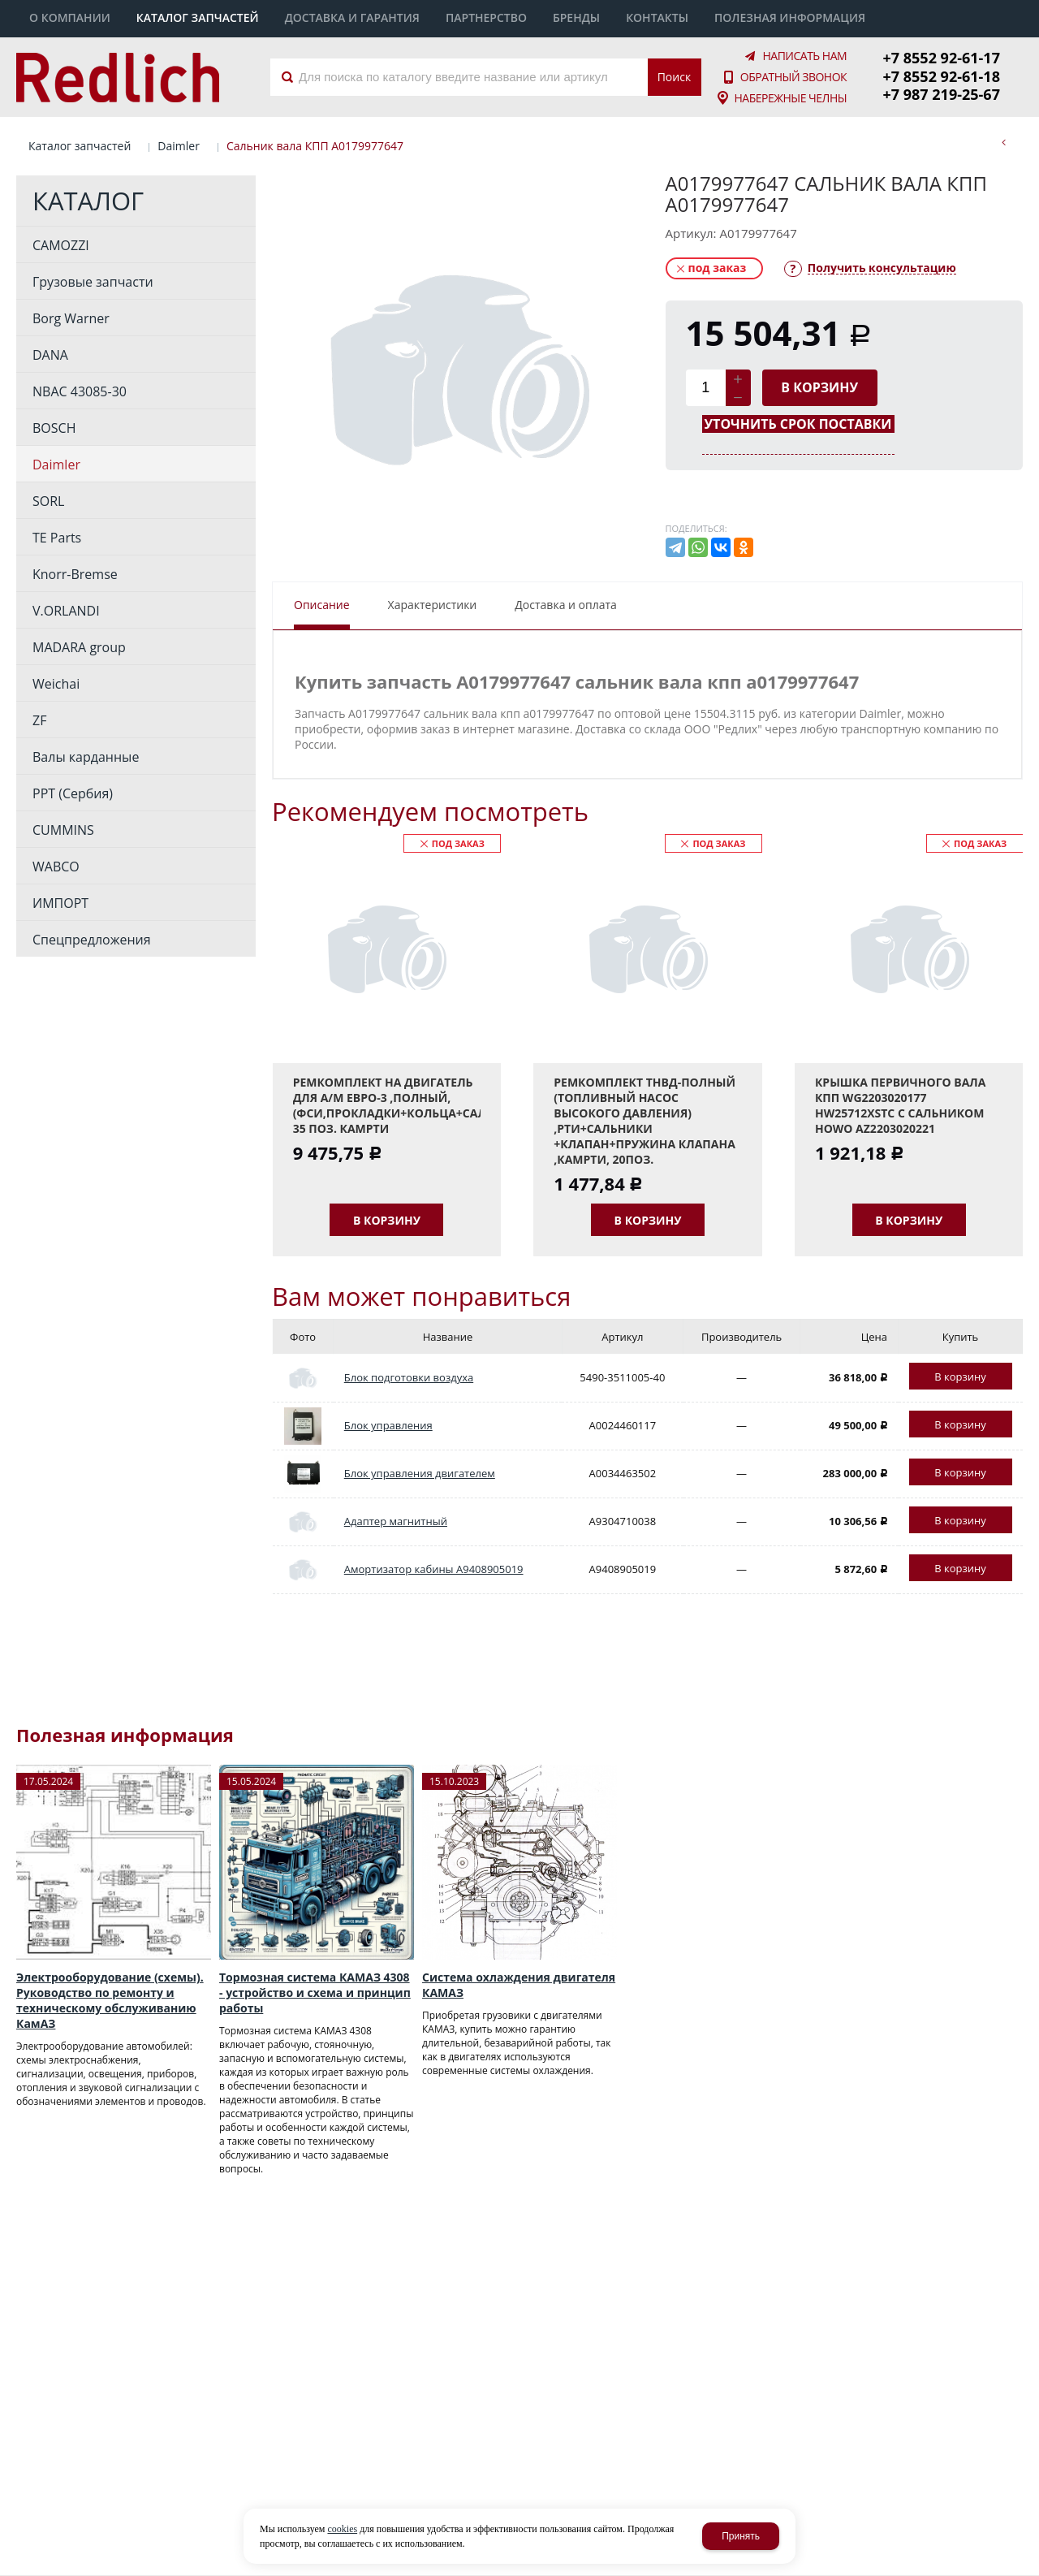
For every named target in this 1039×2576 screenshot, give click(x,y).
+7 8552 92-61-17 (941, 57)
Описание (322, 604)
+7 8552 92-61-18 (941, 76)
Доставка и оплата (566, 604)
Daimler (178, 145)
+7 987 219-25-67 (941, 94)
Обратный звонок (793, 77)
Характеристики (432, 604)
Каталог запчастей (79, 145)
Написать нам (804, 56)
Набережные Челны (790, 98)
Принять (741, 2536)
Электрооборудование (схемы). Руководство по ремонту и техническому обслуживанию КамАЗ (110, 2000)
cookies (342, 2529)
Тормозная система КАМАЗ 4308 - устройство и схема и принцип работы (315, 1992)
